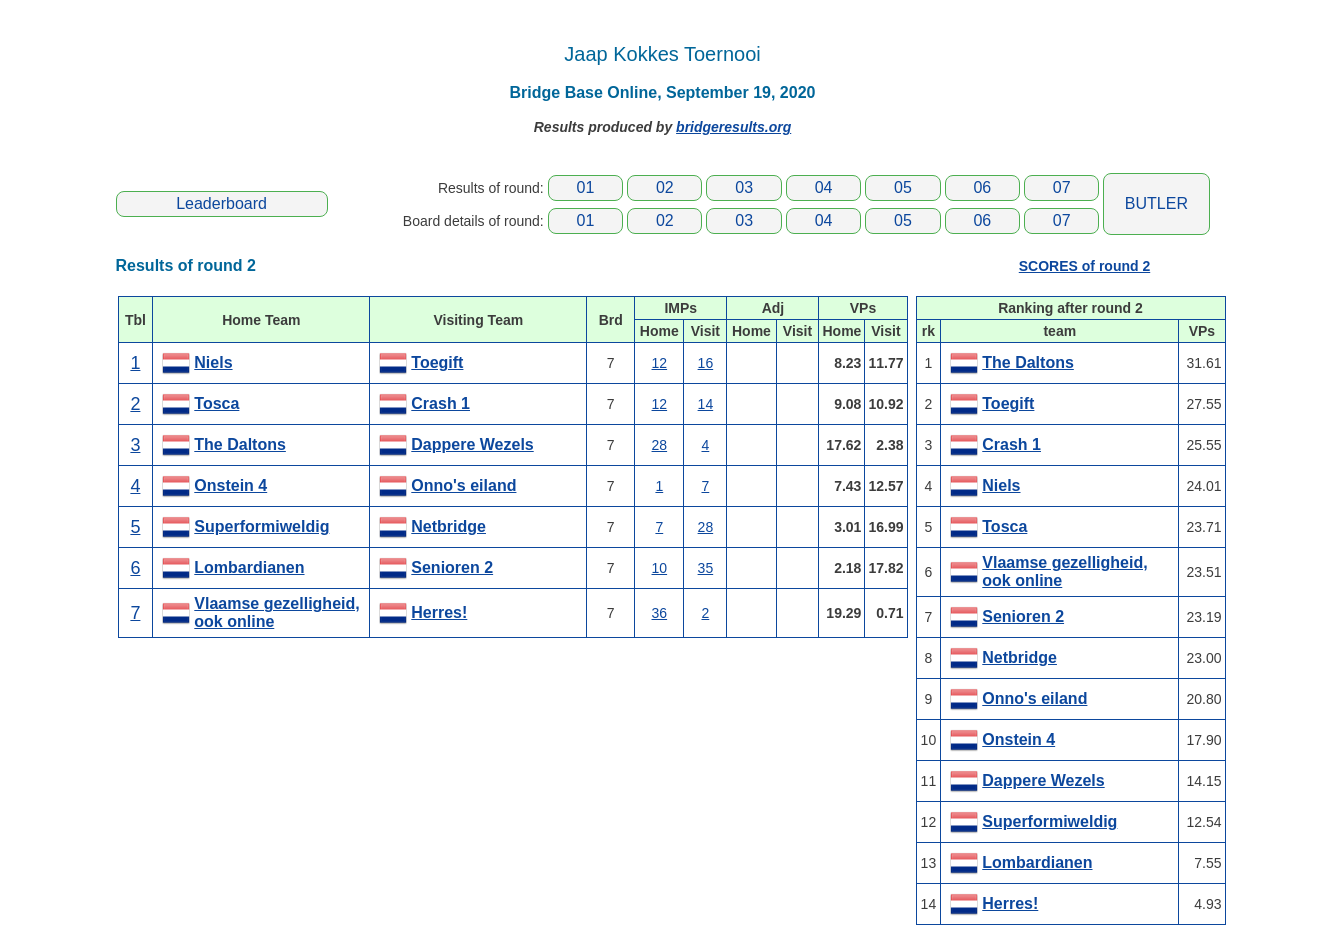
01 (586, 187)
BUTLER (1156, 203)
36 (660, 613)
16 (706, 363)
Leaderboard (221, 203)
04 (824, 187)
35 (706, 568)
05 (903, 187)
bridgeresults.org (733, 127)
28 (660, 445)
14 (706, 404)
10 (660, 568)
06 (982, 187)
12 (660, 363)
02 (665, 187)
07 (1062, 187)
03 (744, 187)
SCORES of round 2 (1084, 266)
